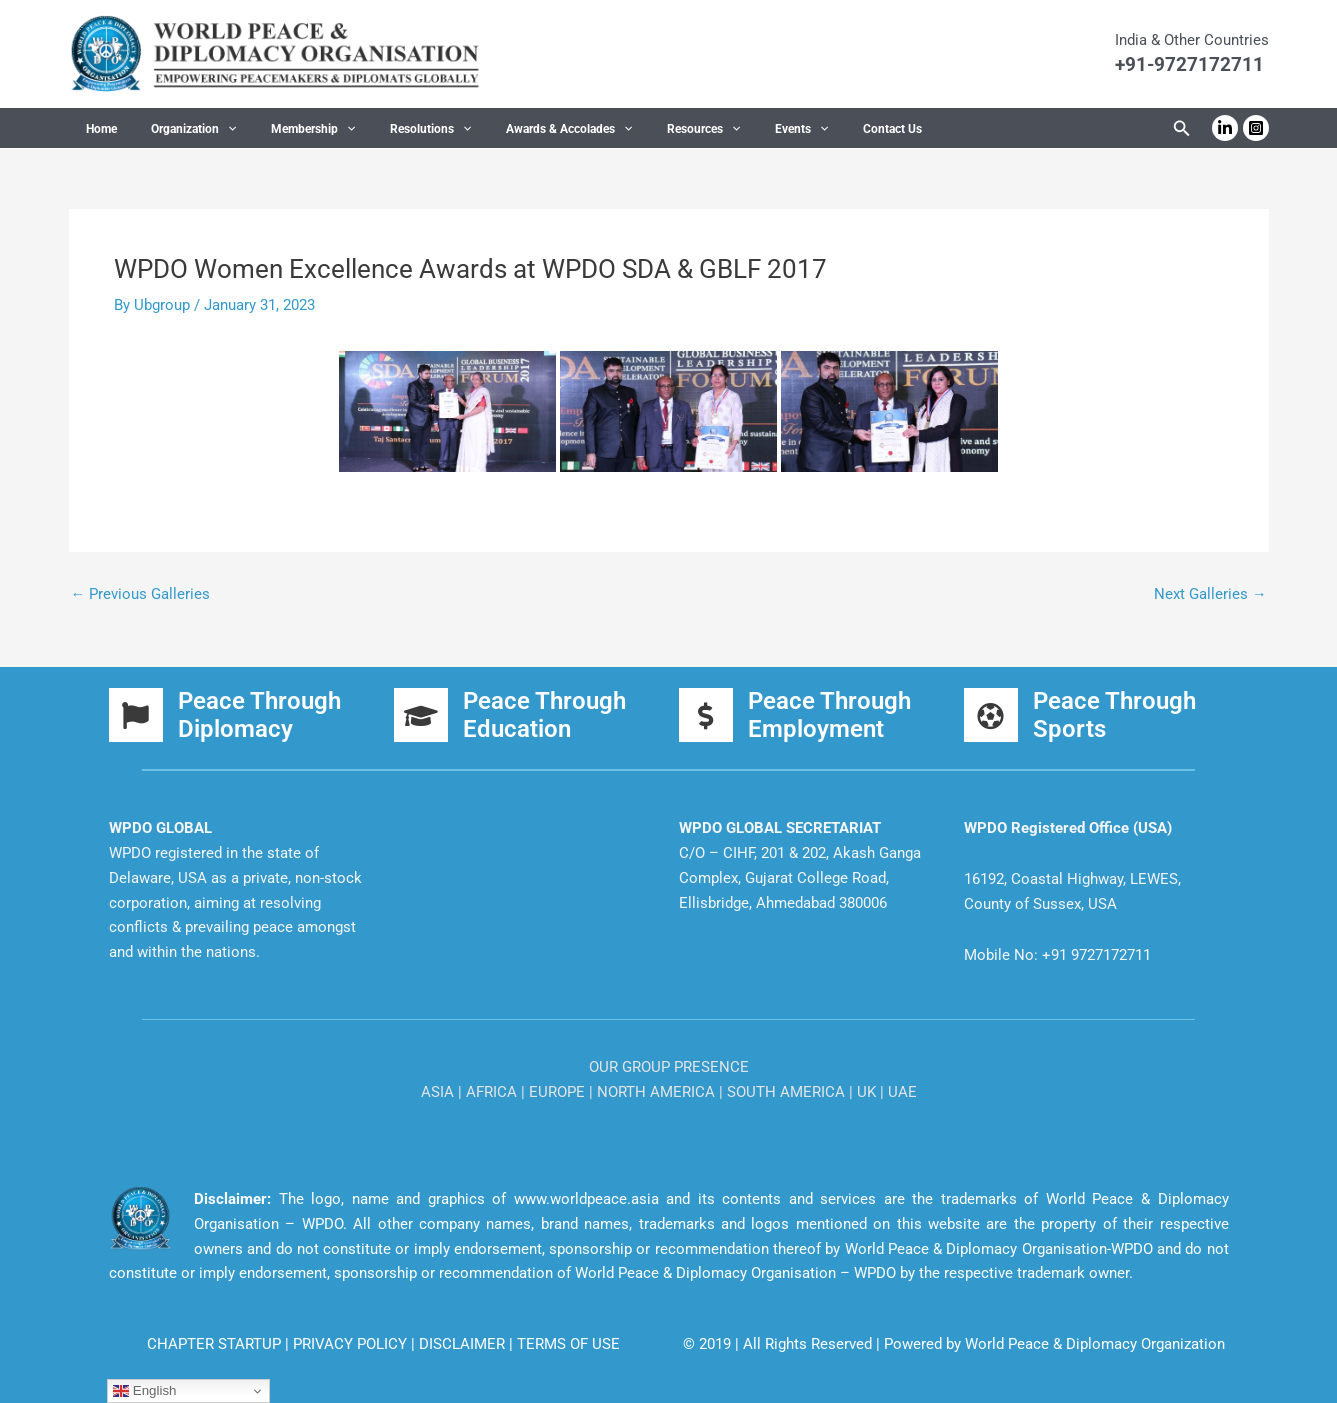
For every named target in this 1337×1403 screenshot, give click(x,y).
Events (731, 129)
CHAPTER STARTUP (216, 1344)
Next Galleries (1210, 594)
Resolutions (393, 129)
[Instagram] (1256, 128)
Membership (287, 129)
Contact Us (812, 129)
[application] (212, 129)
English (144, 1391)
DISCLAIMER (464, 1344)
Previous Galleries (141, 594)
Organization (178, 129)
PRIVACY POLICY (352, 1344)
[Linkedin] (1225, 128)
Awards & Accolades (521, 129)
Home (96, 129)
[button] (1182, 128)
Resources (644, 129)
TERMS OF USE (568, 1344)
